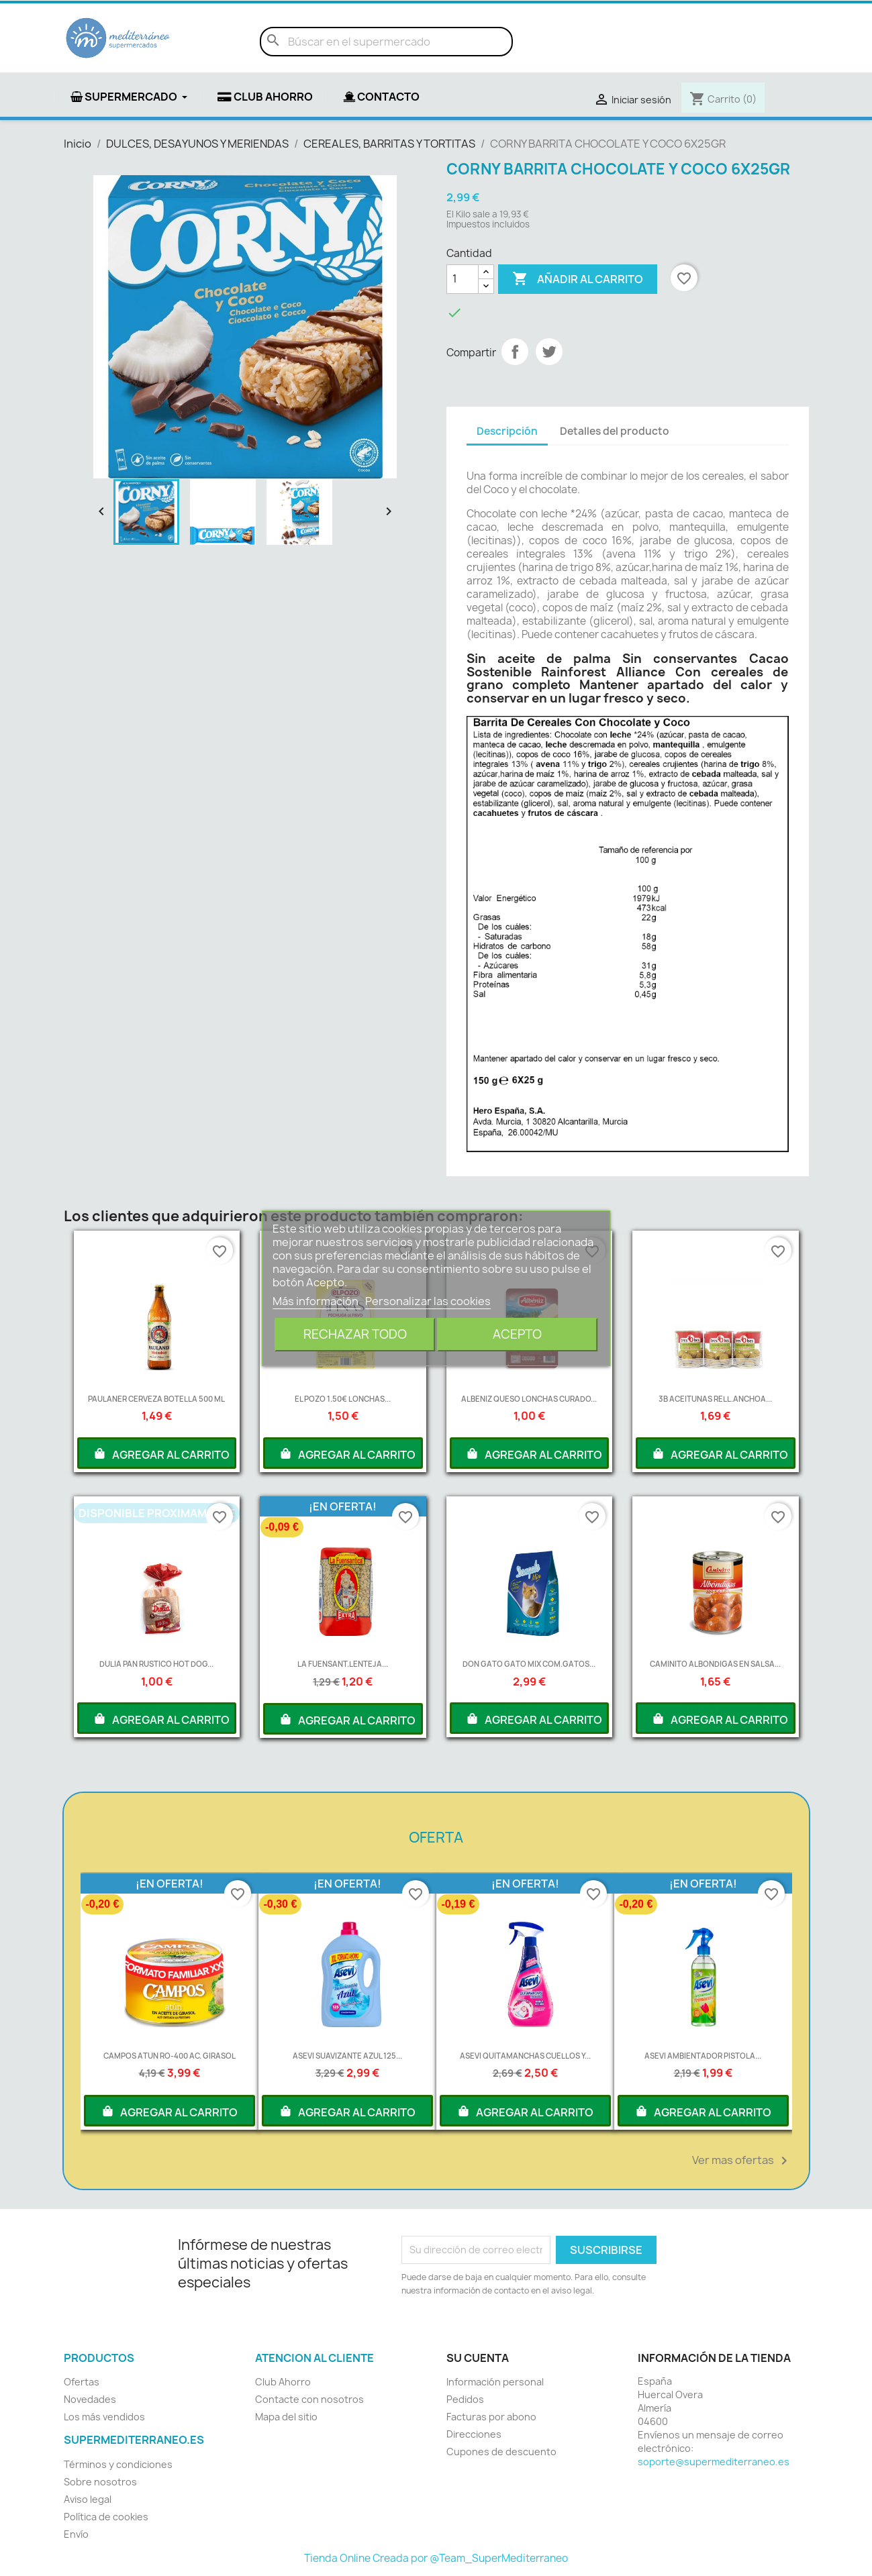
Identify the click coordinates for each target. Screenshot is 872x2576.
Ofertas (81, 2381)
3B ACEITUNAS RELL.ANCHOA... (715, 1399)
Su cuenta (477, 2358)
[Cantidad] (462, 279)
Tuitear (549, 351)
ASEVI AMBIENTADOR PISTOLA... (702, 2056)
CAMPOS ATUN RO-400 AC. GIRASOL (169, 2056)
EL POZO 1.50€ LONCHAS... (343, 1399)
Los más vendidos (104, 2416)
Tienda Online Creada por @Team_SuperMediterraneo (436, 2558)
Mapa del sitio (286, 2416)
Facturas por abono (491, 2416)
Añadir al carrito (577, 279)
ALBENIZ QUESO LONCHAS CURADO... (529, 1399)
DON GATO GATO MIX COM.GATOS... (529, 1664)
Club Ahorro (283, 2381)
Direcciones (473, 2434)
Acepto (517, 1334)
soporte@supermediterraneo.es (713, 2461)
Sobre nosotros (100, 2481)
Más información (316, 1301)
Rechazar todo (355, 1334)
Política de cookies (106, 2516)
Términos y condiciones (118, 2464)
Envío (76, 2534)
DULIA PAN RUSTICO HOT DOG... (156, 1664)
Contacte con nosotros (309, 2399)
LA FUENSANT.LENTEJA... (342, 1664)
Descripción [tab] (507, 431)
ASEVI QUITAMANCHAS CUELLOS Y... (525, 2056)
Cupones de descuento (501, 2451)
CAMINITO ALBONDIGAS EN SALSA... (715, 1664)
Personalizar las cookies (428, 1301)
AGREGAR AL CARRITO (161, 1453)
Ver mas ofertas (742, 2161)
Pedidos (465, 2399)
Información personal (495, 2381)
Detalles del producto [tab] (614, 431)
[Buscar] (386, 41)
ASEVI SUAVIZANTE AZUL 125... (347, 2056)
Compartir (514, 351)
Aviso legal (87, 2499)
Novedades (90, 2399)
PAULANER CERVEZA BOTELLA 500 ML (156, 1399)
